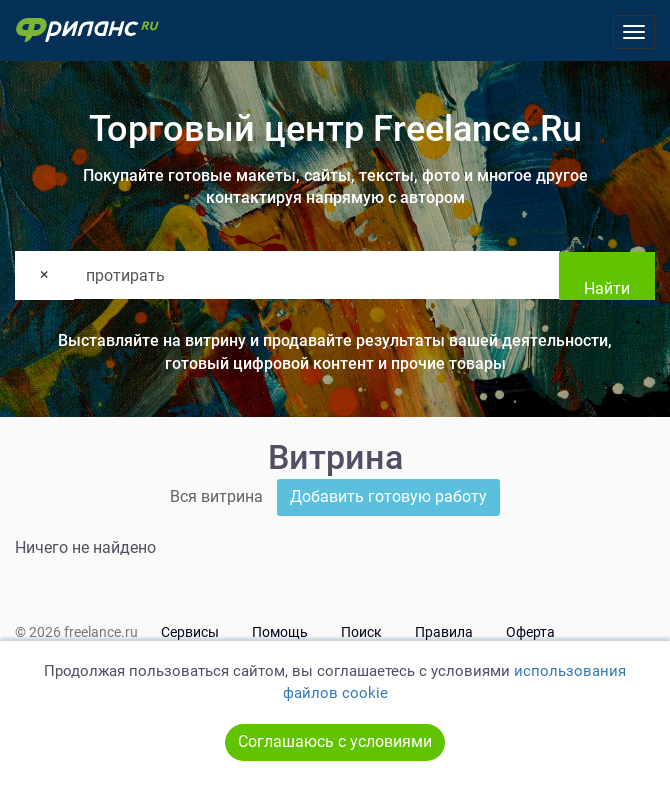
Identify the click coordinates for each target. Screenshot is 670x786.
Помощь (280, 632)
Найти (607, 288)
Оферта (530, 632)
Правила (444, 632)
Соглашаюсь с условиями (335, 741)
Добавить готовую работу (388, 496)
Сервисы (190, 632)
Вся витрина (216, 496)
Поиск (361, 632)
